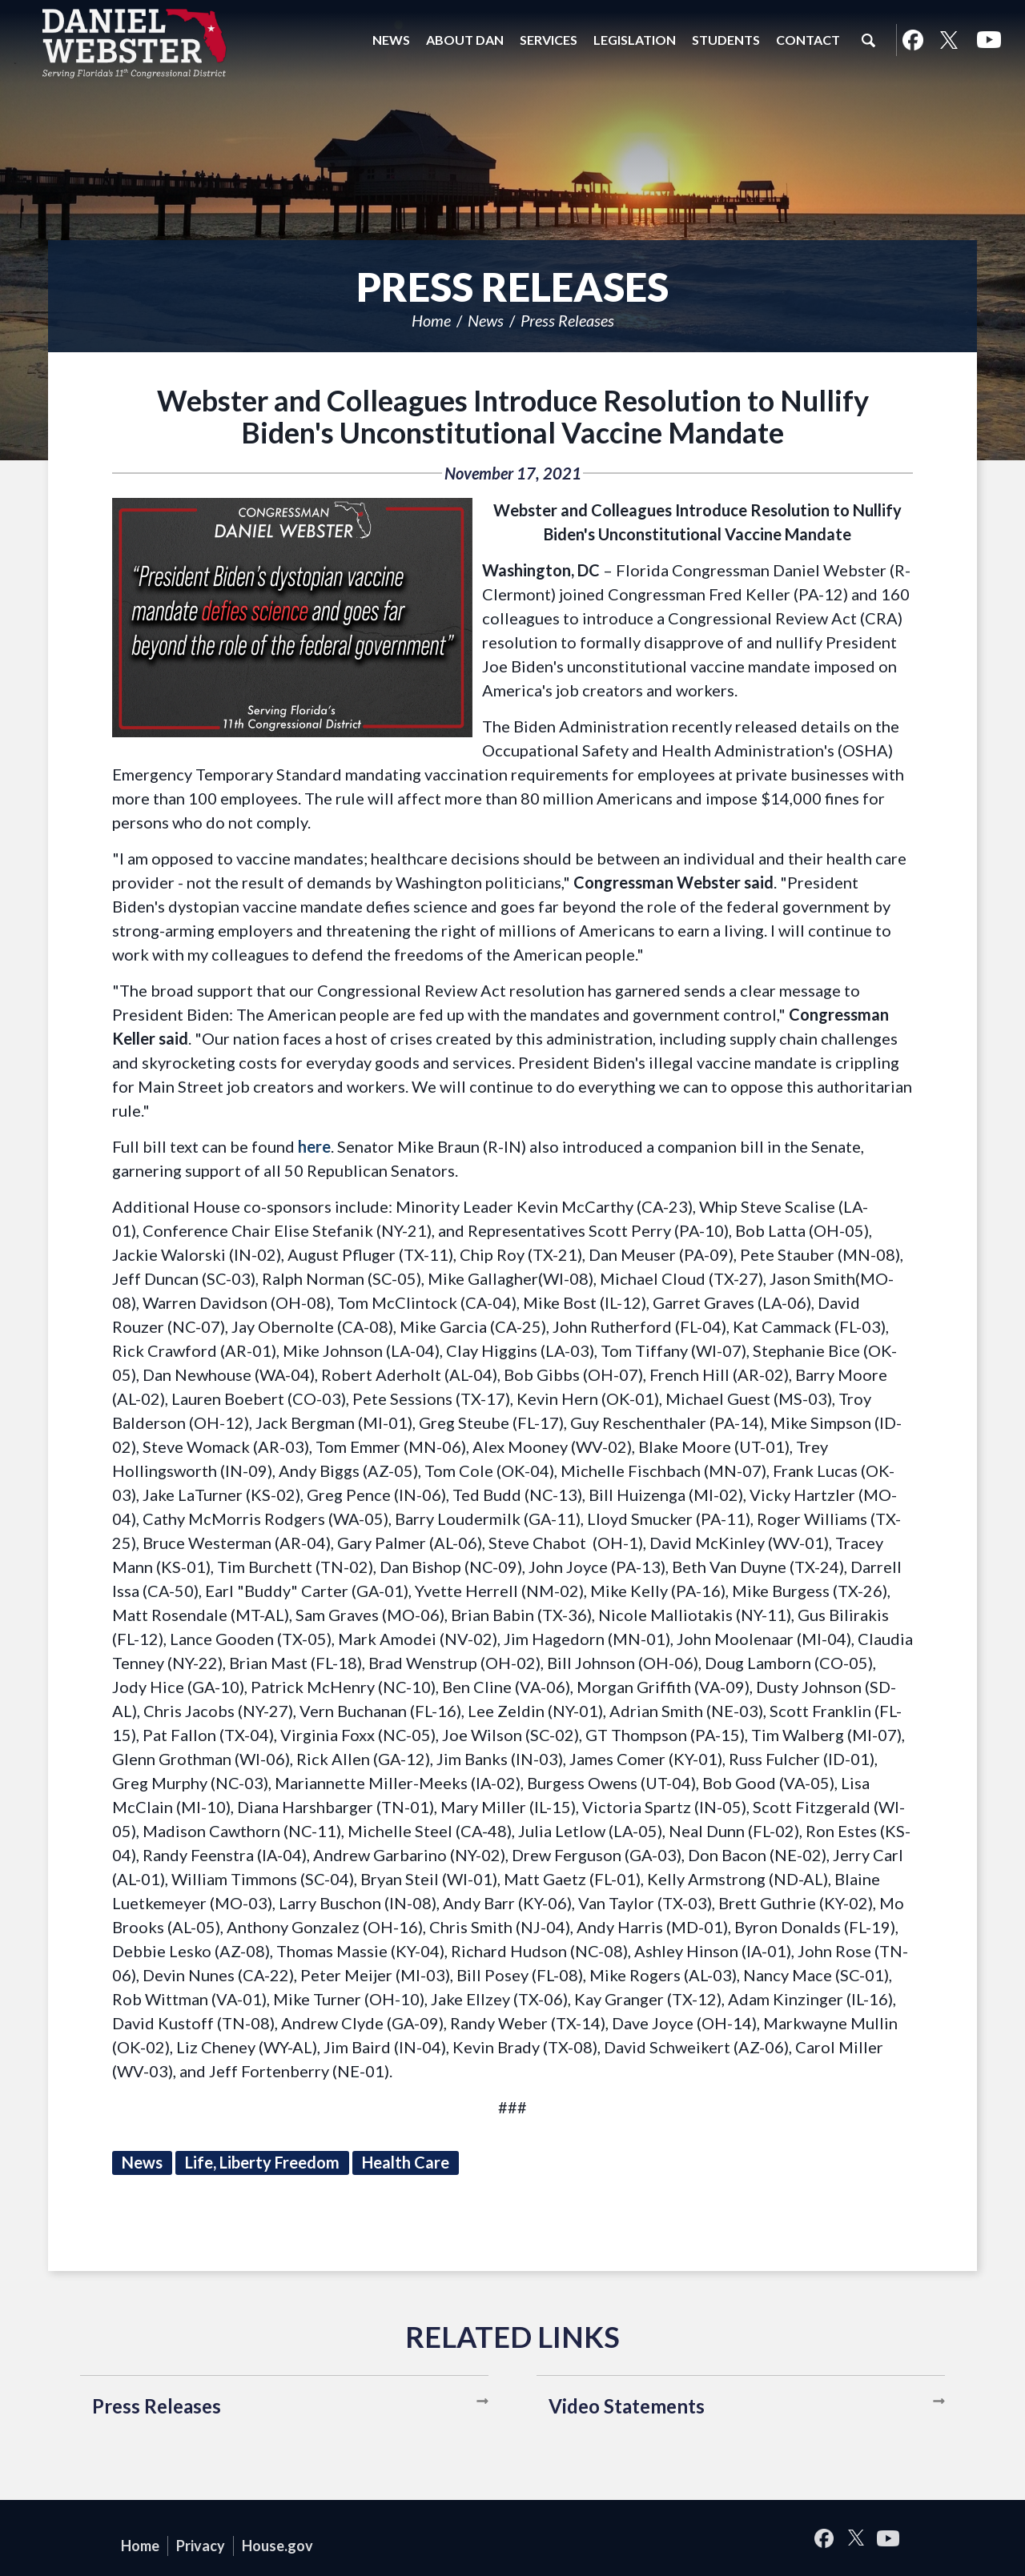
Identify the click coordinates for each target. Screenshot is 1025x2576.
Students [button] (726, 39)
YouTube (989, 40)
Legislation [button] (634, 39)
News (486, 320)
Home (431, 320)
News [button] (391, 39)
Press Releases (567, 320)
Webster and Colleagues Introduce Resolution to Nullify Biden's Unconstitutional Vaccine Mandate (513, 416)
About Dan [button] (465, 39)
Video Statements (627, 2406)
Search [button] (868, 40)
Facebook (912, 40)
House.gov (277, 2545)
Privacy (200, 2545)
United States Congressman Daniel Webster (134, 43)
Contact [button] (808, 39)
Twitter (949, 40)
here (314, 1146)
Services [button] (548, 39)
